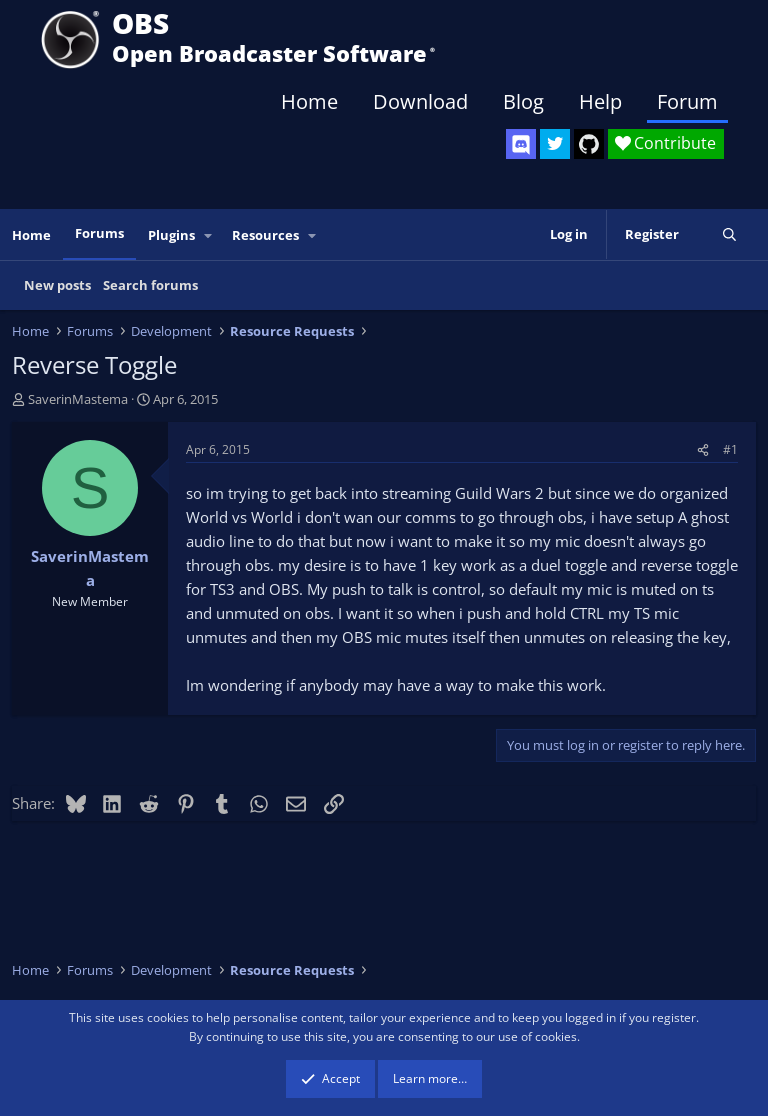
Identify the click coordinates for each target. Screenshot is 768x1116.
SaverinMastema (78, 399)
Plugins (171, 235)
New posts (57, 285)
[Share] (703, 449)
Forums (99, 233)
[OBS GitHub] (589, 144)
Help (600, 101)
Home (309, 101)
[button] (209, 235)
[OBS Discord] (521, 144)
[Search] (729, 234)
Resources (265, 235)
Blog (523, 101)
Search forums (150, 285)
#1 (730, 449)
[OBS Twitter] (555, 144)
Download (420, 101)
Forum (687, 101)
